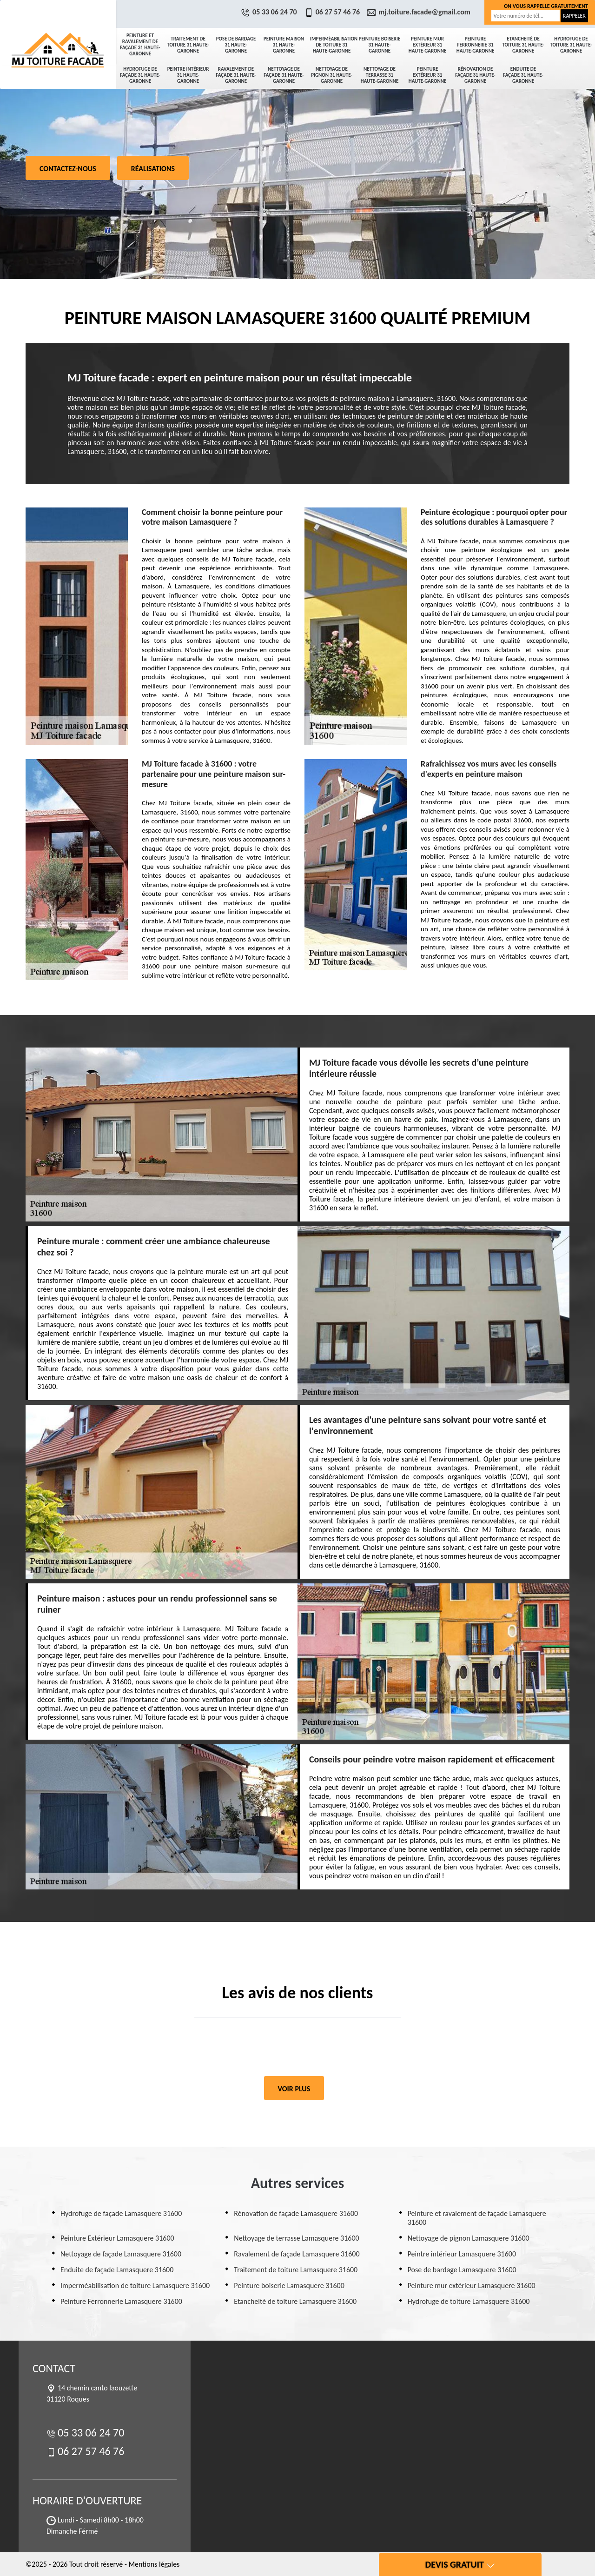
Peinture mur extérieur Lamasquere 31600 (472, 2285)
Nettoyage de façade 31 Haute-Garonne (284, 75)
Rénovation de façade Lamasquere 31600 (296, 2213)
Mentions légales (153, 2564)
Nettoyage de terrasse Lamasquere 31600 (296, 2238)
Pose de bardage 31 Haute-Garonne (236, 45)
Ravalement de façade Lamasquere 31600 (296, 2253)
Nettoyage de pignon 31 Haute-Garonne (331, 75)
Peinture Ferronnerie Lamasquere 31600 (121, 2301)
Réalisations (153, 168)
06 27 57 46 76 (333, 11)
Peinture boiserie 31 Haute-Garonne (380, 45)
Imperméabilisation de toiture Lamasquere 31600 (135, 2285)
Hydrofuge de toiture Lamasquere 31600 (469, 2301)
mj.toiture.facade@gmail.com (419, 11)
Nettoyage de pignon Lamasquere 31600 (468, 2238)
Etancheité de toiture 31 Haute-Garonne (523, 45)
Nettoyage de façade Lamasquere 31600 (120, 2253)
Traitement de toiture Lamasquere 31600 (295, 2269)
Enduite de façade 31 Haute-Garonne (523, 75)
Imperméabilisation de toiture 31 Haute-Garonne (333, 45)
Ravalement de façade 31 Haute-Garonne (236, 75)
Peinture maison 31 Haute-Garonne (284, 45)
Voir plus (294, 2088)
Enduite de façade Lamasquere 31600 (116, 2269)
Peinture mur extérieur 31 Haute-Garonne (428, 45)
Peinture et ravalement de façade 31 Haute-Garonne (140, 45)
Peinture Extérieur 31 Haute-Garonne (428, 75)
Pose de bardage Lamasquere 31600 (462, 2269)
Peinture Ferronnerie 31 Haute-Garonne (475, 45)
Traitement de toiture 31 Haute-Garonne (188, 45)
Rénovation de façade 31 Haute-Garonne (475, 75)
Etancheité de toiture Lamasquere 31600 (295, 2301)
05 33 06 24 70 (270, 11)
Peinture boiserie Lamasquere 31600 (289, 2285)
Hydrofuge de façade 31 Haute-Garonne (140, 75)
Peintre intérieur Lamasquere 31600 (462, 2253)
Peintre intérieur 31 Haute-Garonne (188, 75)
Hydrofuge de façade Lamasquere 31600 (121, 2213)
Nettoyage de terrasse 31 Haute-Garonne (380, 75)
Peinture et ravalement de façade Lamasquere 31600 (477, 2218)
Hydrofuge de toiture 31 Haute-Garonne (571, 45)
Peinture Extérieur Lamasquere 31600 (117, 2238)
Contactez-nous (68, 168)
